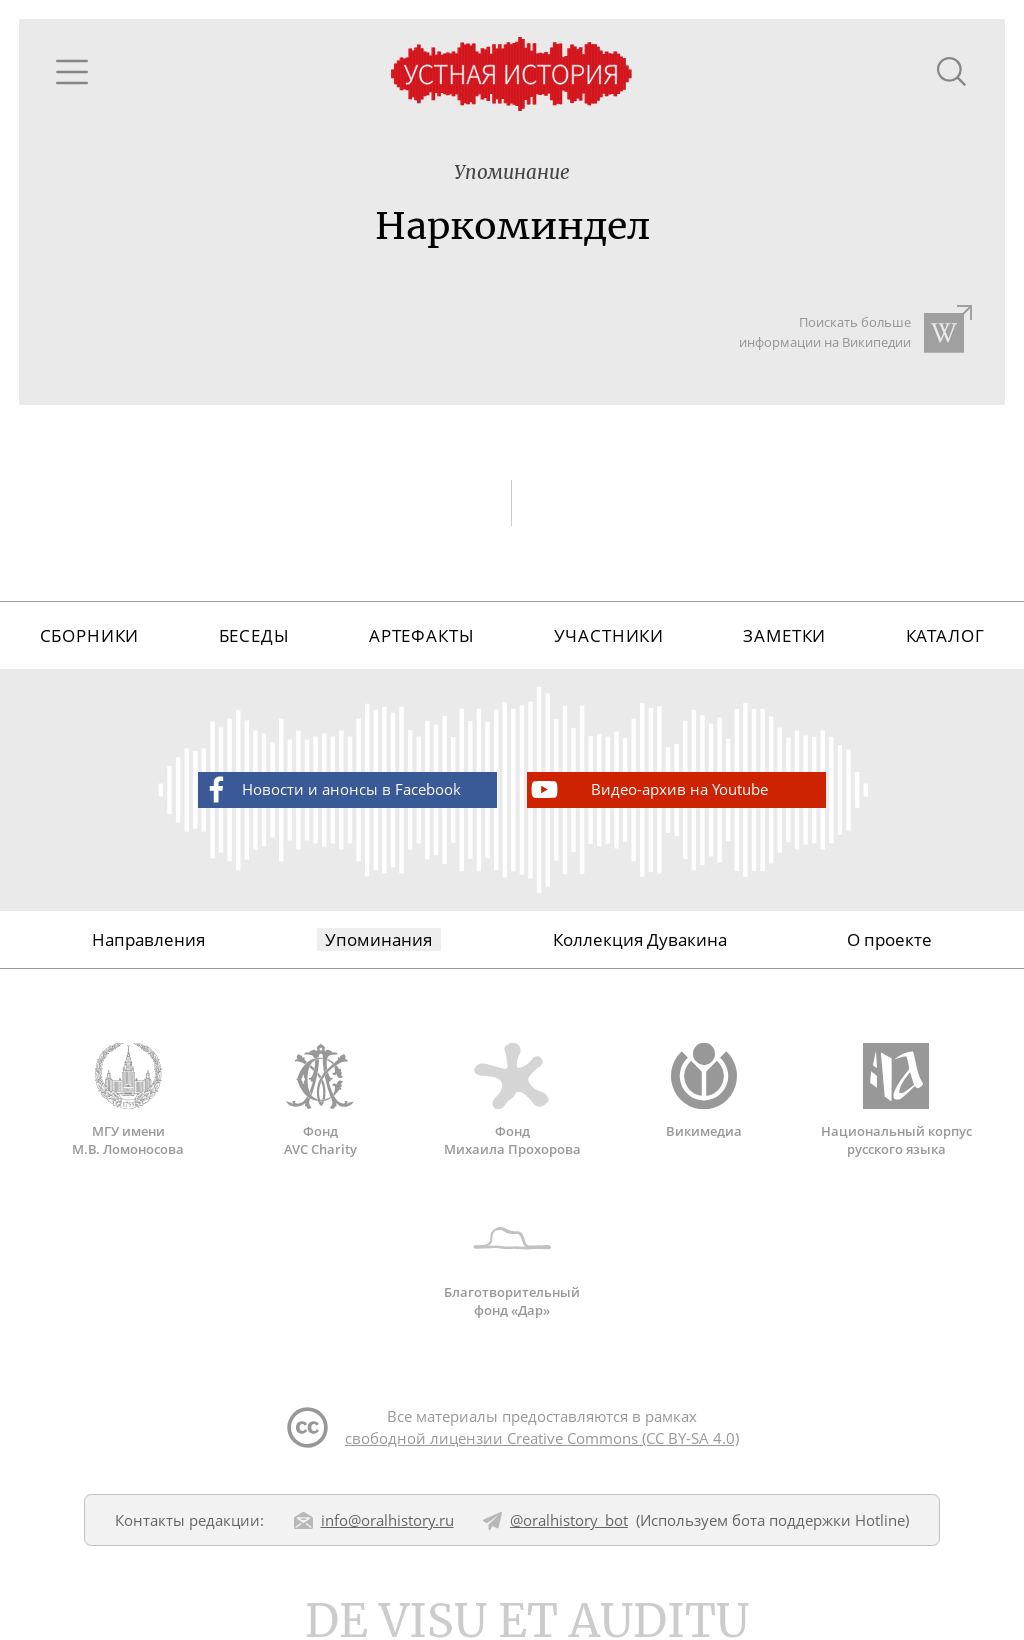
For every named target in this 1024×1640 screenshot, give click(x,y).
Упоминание (512, 172)
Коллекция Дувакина (640, 939)
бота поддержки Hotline (818, 1520)
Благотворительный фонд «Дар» (512, 1262)
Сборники (90, 635)
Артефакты (422, 635)
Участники (609, 635)
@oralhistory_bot (569, 1520)
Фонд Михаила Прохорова (512, 1100)
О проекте (889, 939)
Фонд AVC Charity (320, 1100)
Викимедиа (704, 1091)
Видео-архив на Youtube (648, 789)
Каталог (945, 635)
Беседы (254, 635)
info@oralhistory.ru (387, 1520)
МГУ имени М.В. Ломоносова (128, 1100)
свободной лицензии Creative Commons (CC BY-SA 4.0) (542, 1438)
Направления (148, 939)
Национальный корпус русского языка (896, 1100)
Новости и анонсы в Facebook (330, 789)
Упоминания (378, 939)
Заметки (784, 635)
